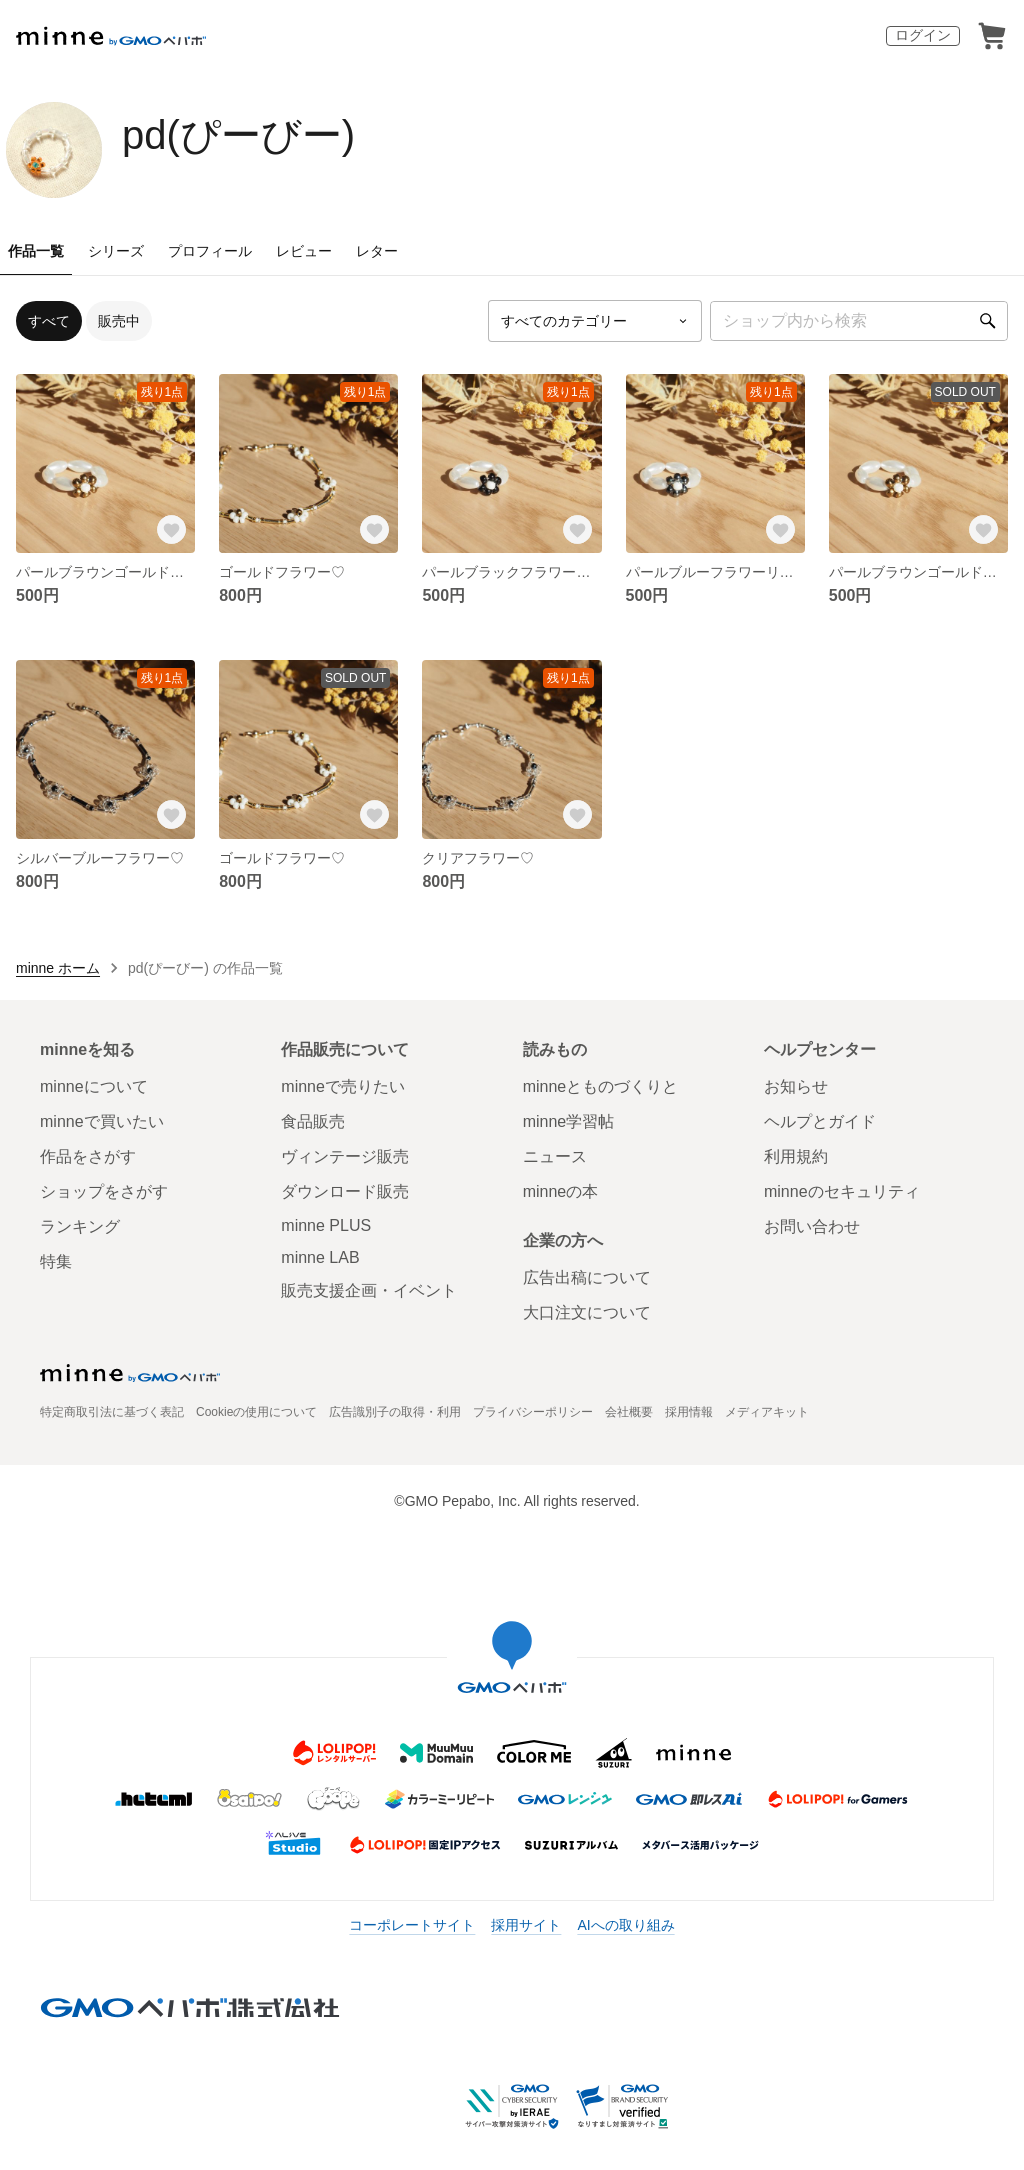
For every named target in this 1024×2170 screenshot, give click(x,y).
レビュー (304, 251)
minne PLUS (326, 1225)
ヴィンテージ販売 (345, 1156)
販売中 (119, 321)
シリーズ (116, 251)
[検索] (988, 321)
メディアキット (767, 1412)
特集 (56, 1261)
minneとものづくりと (601, 1086)
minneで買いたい (102, 1121)
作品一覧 (36, 251)
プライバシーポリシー (533, 1412)
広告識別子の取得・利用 (395, 1412)
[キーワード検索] (859, 321)
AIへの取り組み (625, 1925)
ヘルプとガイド (820, 1121)
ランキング (80, 1226)
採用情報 (689, 1412)
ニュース (555, 1156)
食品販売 (313, 1121)
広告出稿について (587, 1277)
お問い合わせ (812, 1226)
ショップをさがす (104, 1191)
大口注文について (587, 1312)
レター (377, 251)
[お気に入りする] (171, 529)
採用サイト (526, 1925)
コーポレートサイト (412, 1925)
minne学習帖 (569, 1121)
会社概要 (629, 1412)
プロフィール (210, 251)
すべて (49, 321)
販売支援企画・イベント (369, 1290)
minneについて (94, 1086)
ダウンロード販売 (345, 1191)
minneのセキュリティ (842, 1191)
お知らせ (796, 1086)
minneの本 (561, 1191)
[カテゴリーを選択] (595, 321)
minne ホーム (58, 968)
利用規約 (796, 1156)
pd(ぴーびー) (238, 135)
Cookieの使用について (256, 1412)
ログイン (923, 35)
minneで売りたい (343, 1086)
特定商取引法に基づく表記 (112, 1412)
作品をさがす (88, 1156)
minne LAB (320, 1257)
